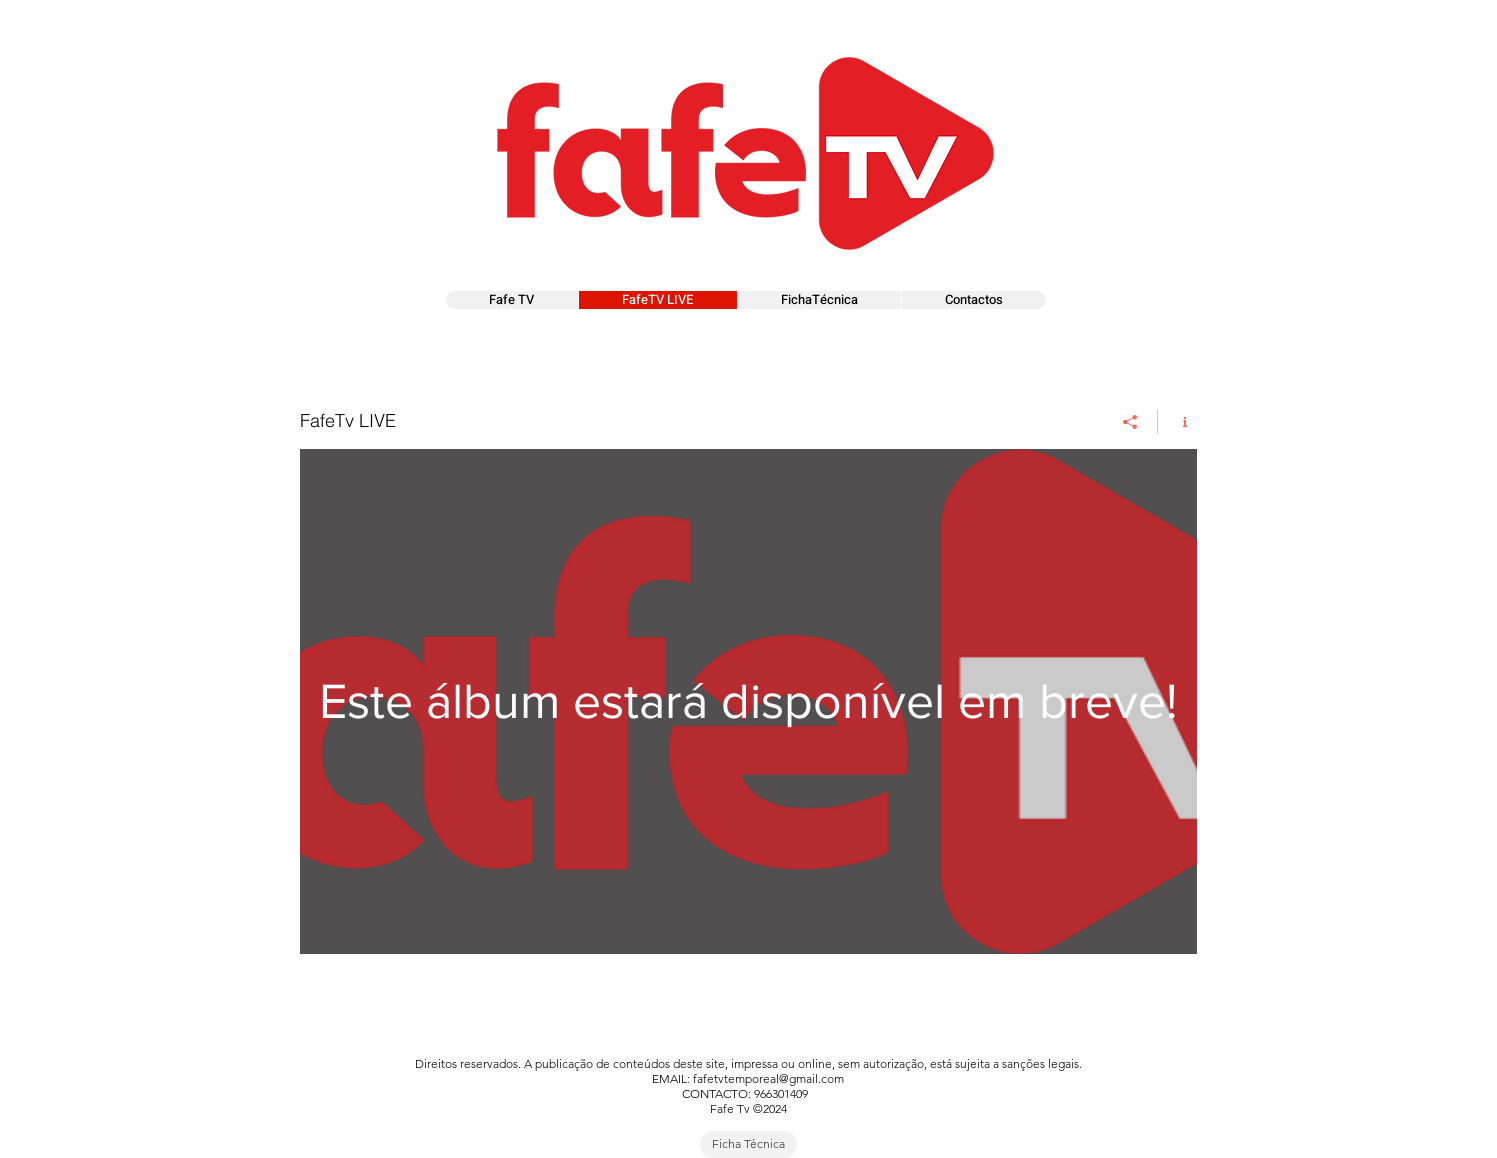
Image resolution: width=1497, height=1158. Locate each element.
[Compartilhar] (1130, 422)
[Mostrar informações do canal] (1177, 422)
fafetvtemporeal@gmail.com (768, 1078)
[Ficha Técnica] (748, 1144)
